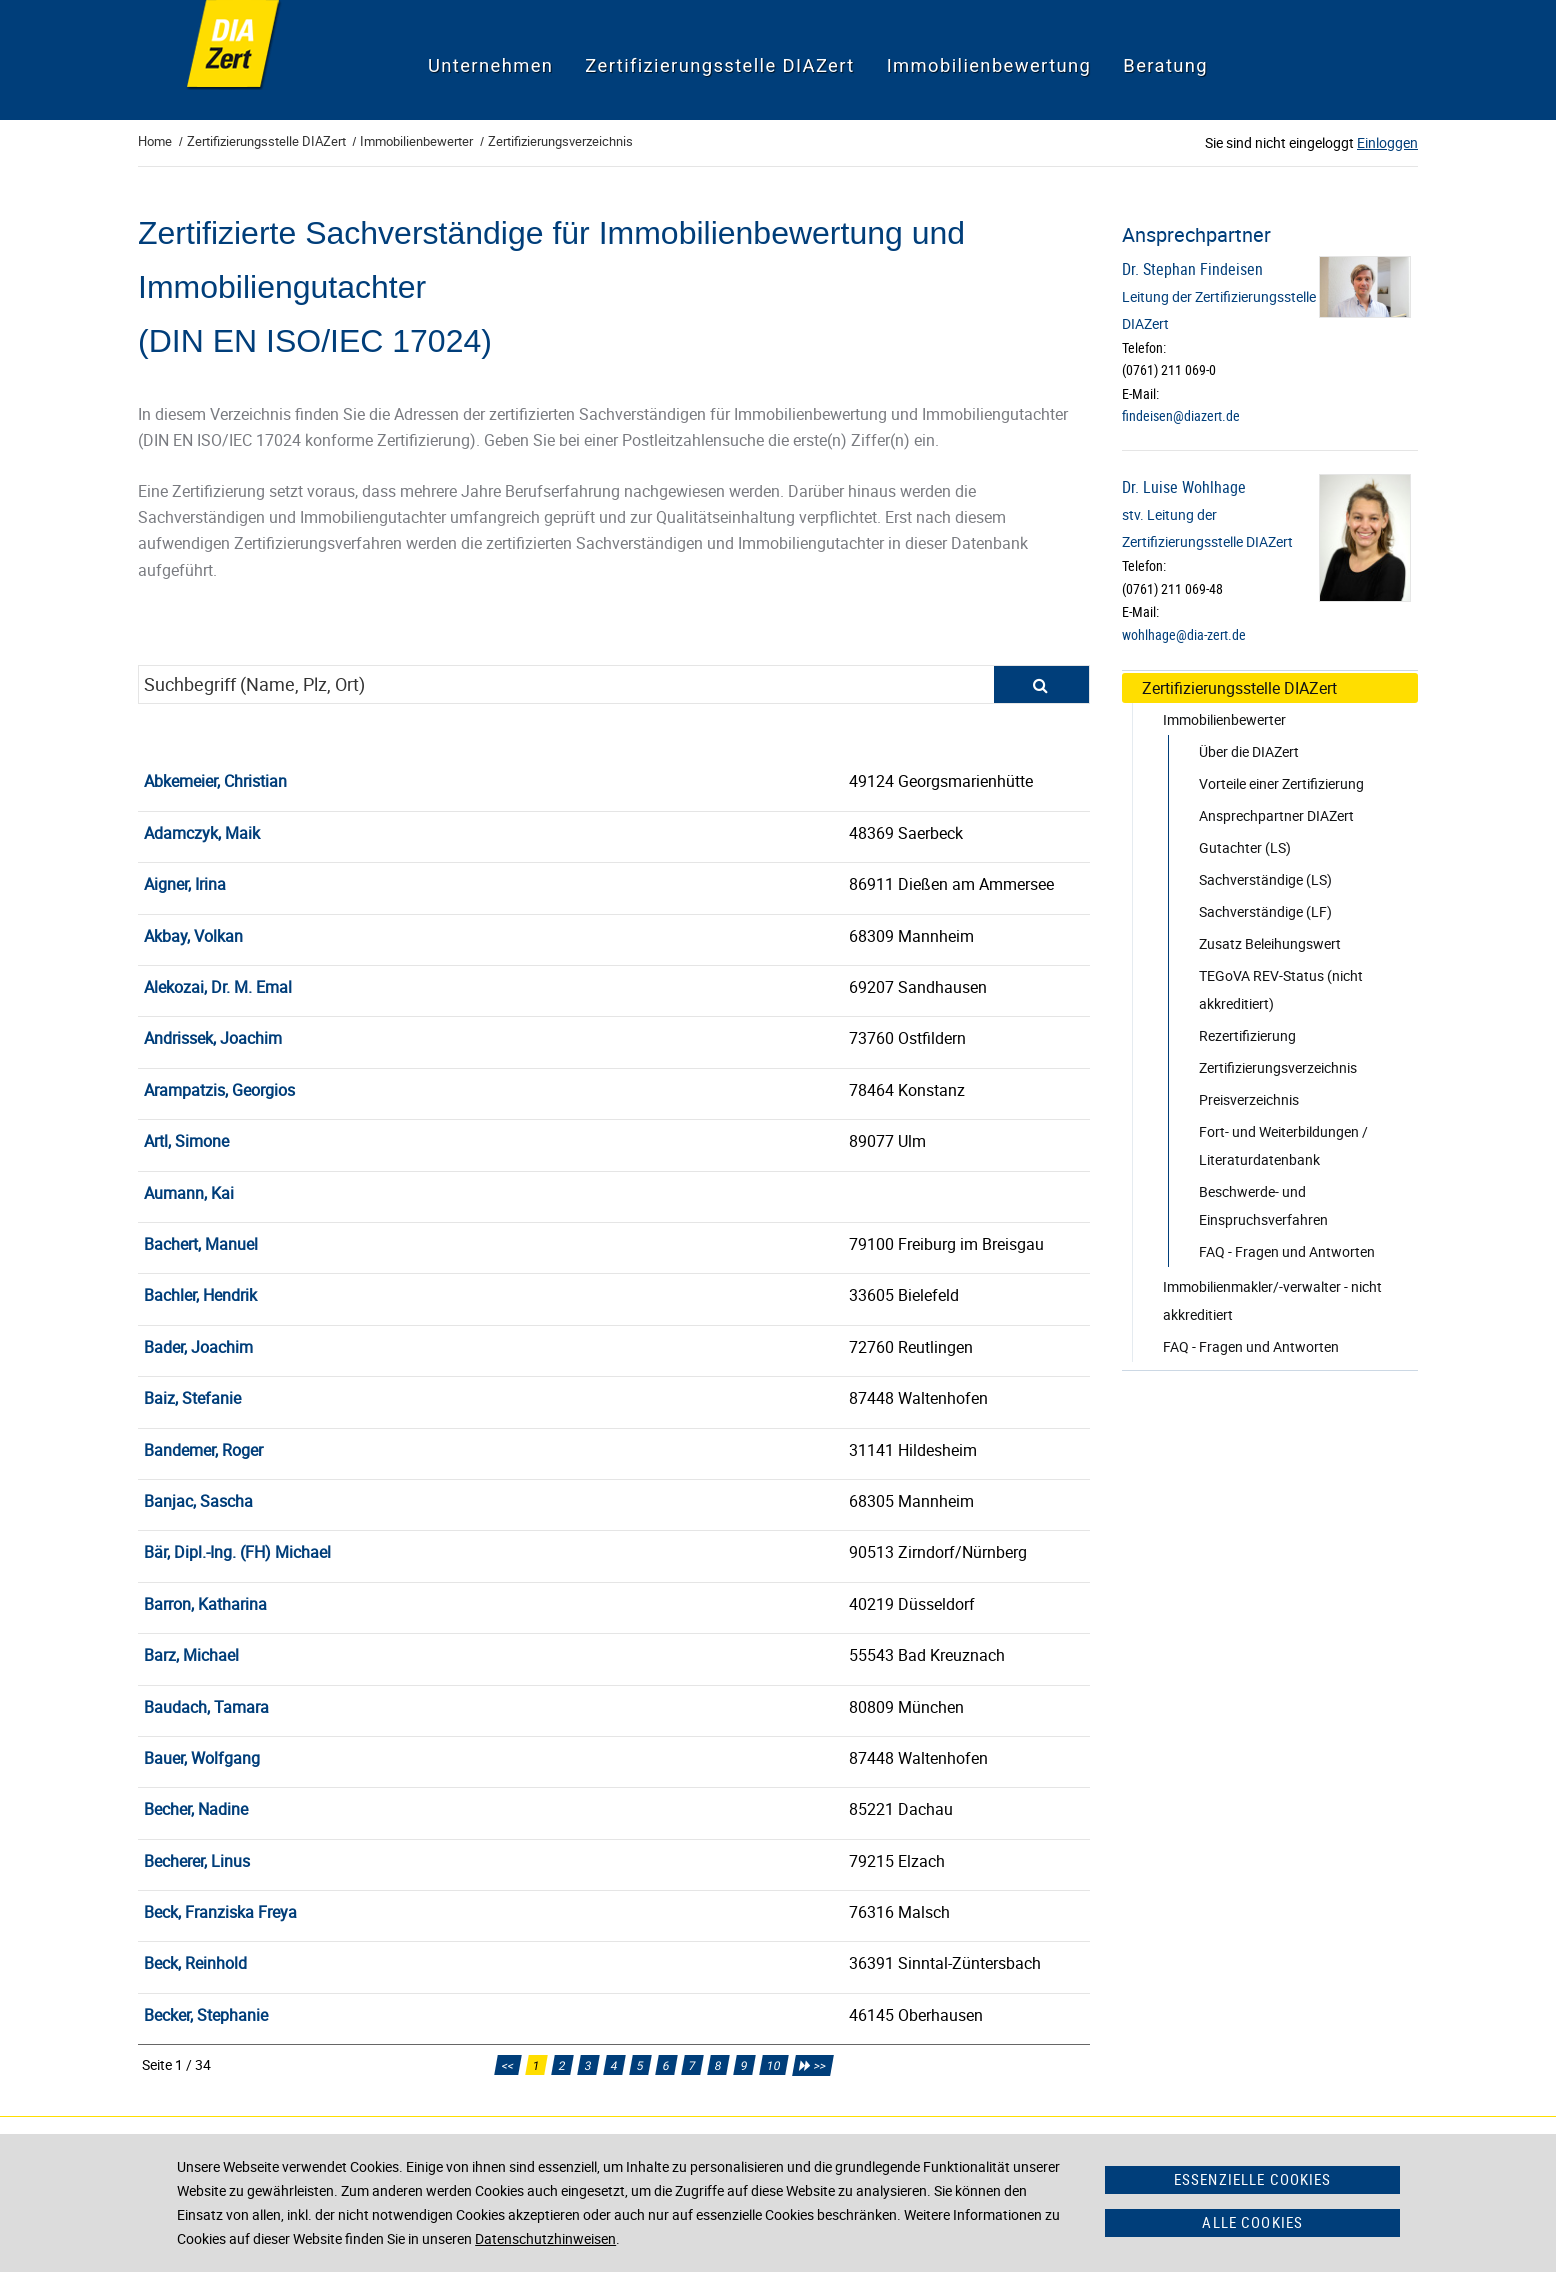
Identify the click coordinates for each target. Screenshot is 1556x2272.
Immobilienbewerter (1224, 719)
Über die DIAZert (1249, 751)
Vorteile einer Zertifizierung (1281, 783)
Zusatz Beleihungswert (1270, 943)
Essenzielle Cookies (1253, 2179)
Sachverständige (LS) (1265, 879)
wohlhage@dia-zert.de (1184, 635)
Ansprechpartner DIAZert (1276, 815)
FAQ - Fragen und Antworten (1287, 1251)
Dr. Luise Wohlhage (1184, 487)
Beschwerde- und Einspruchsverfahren (1263, 1205)
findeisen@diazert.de (1181, 416)
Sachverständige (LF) (1265, 911)
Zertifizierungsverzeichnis (1278, 1067)
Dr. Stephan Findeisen (1192, 269)
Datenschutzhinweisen (545, 2238)
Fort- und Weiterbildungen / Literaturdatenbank (1283, 1145)
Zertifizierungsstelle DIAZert (1239, 688)
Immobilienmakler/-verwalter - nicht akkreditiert (1272, 1300)
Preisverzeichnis (1249, 1099)
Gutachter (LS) (1245, 847)
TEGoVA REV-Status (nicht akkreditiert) (1281, 989)
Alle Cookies (1252, 2222)
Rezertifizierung (1247, 1035)
